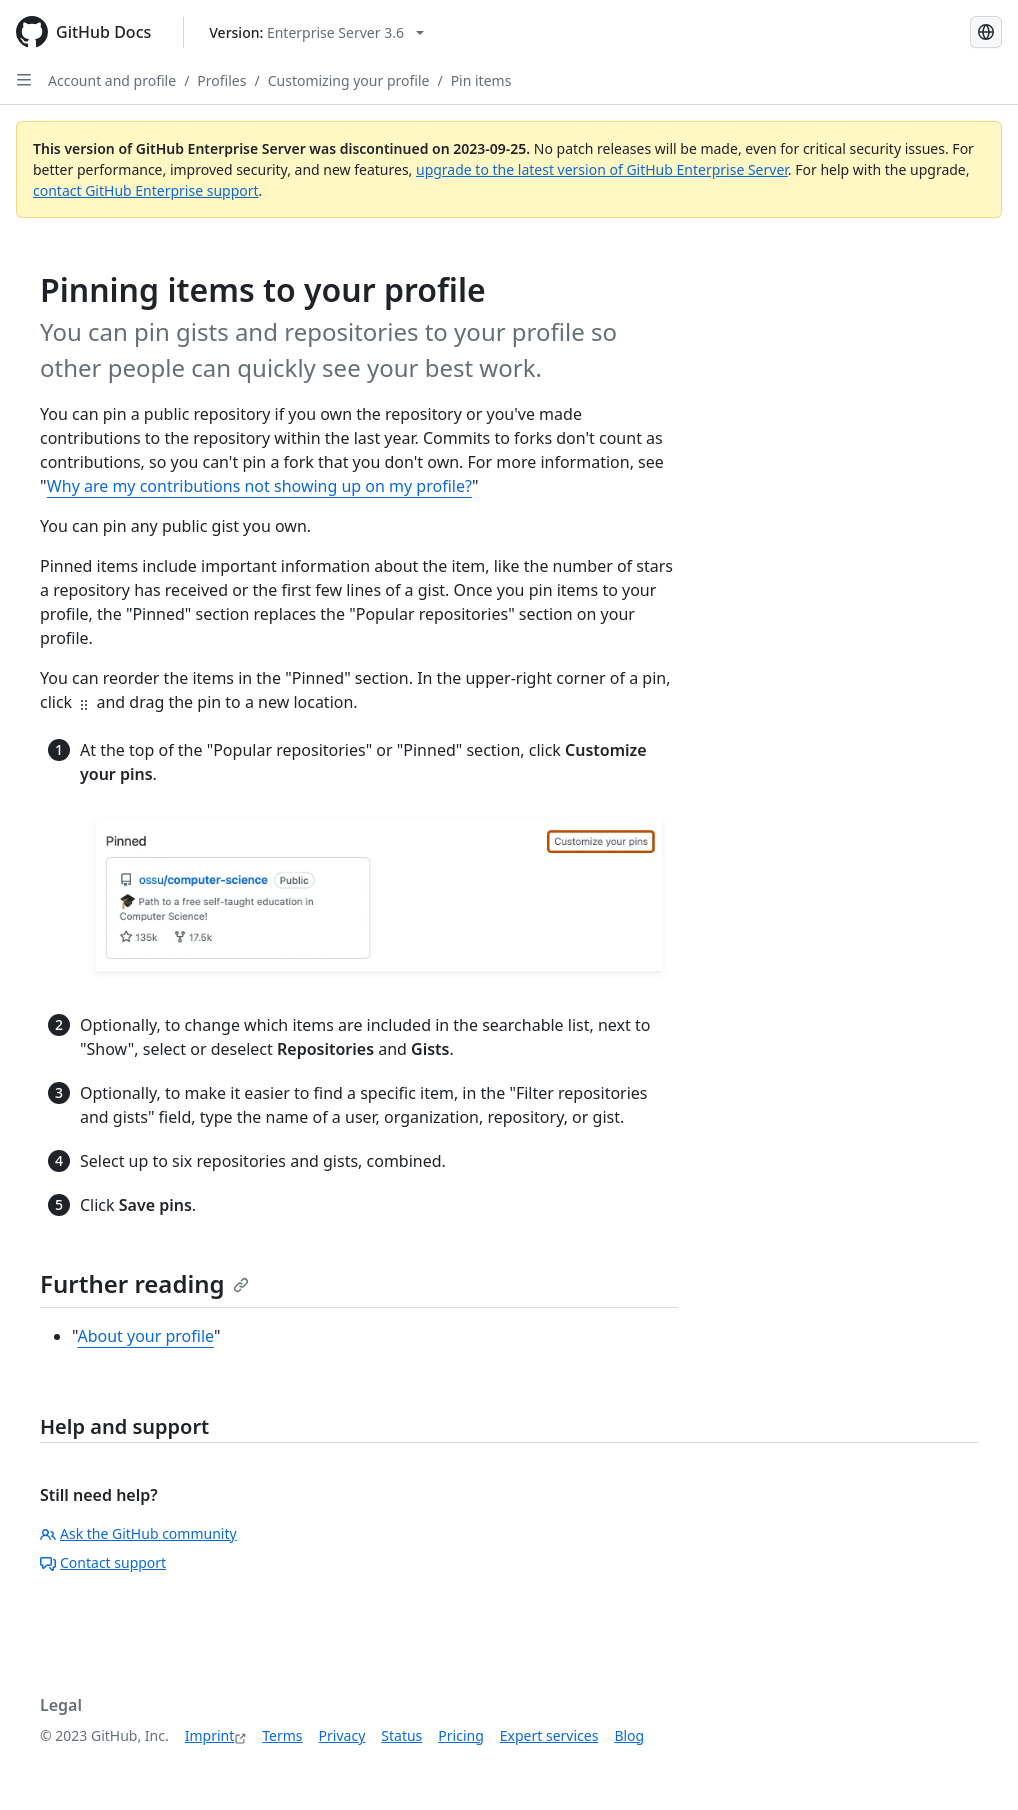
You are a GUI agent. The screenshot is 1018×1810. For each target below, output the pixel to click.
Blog (629, 1735)
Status (401, 1735)
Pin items (481, 80)
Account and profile (112, 80)
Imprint (210, 1735)
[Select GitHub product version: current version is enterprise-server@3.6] (316, 32)
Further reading (144, 1283)
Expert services (549, 1735)
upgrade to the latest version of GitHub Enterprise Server (602, 169)
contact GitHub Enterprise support (146, 190)
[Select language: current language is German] (986, 32)
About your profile (145, 1336)
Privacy (342, 1735)
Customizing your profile (349, 80)
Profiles (221, 80)
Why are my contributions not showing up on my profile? (259, 486)
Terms (282, 1735)
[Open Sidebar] (24, 80)
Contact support (103, 1562)
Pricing (460, 1735)
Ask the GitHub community (138, 1533)
